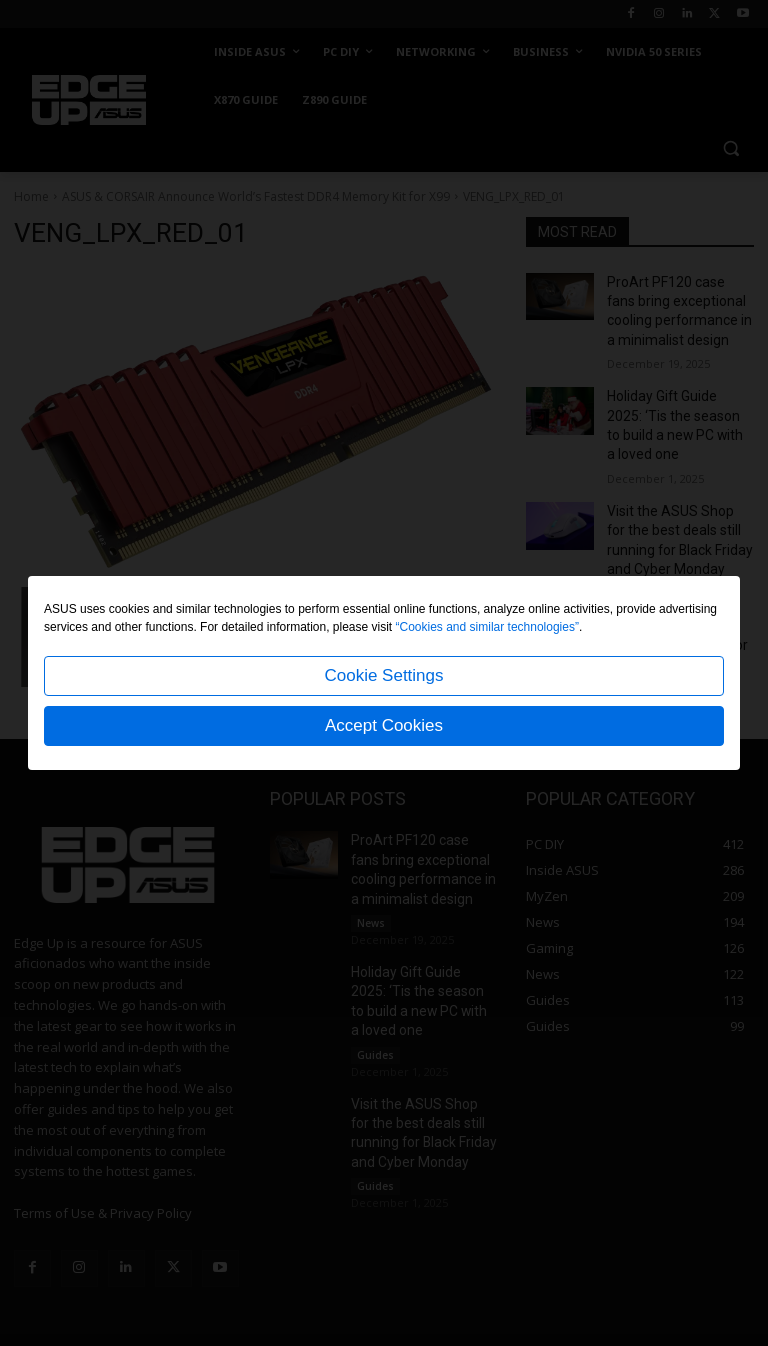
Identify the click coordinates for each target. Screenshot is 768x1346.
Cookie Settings (383, 675)
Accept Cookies (384, 725)
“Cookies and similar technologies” (487, 627)
